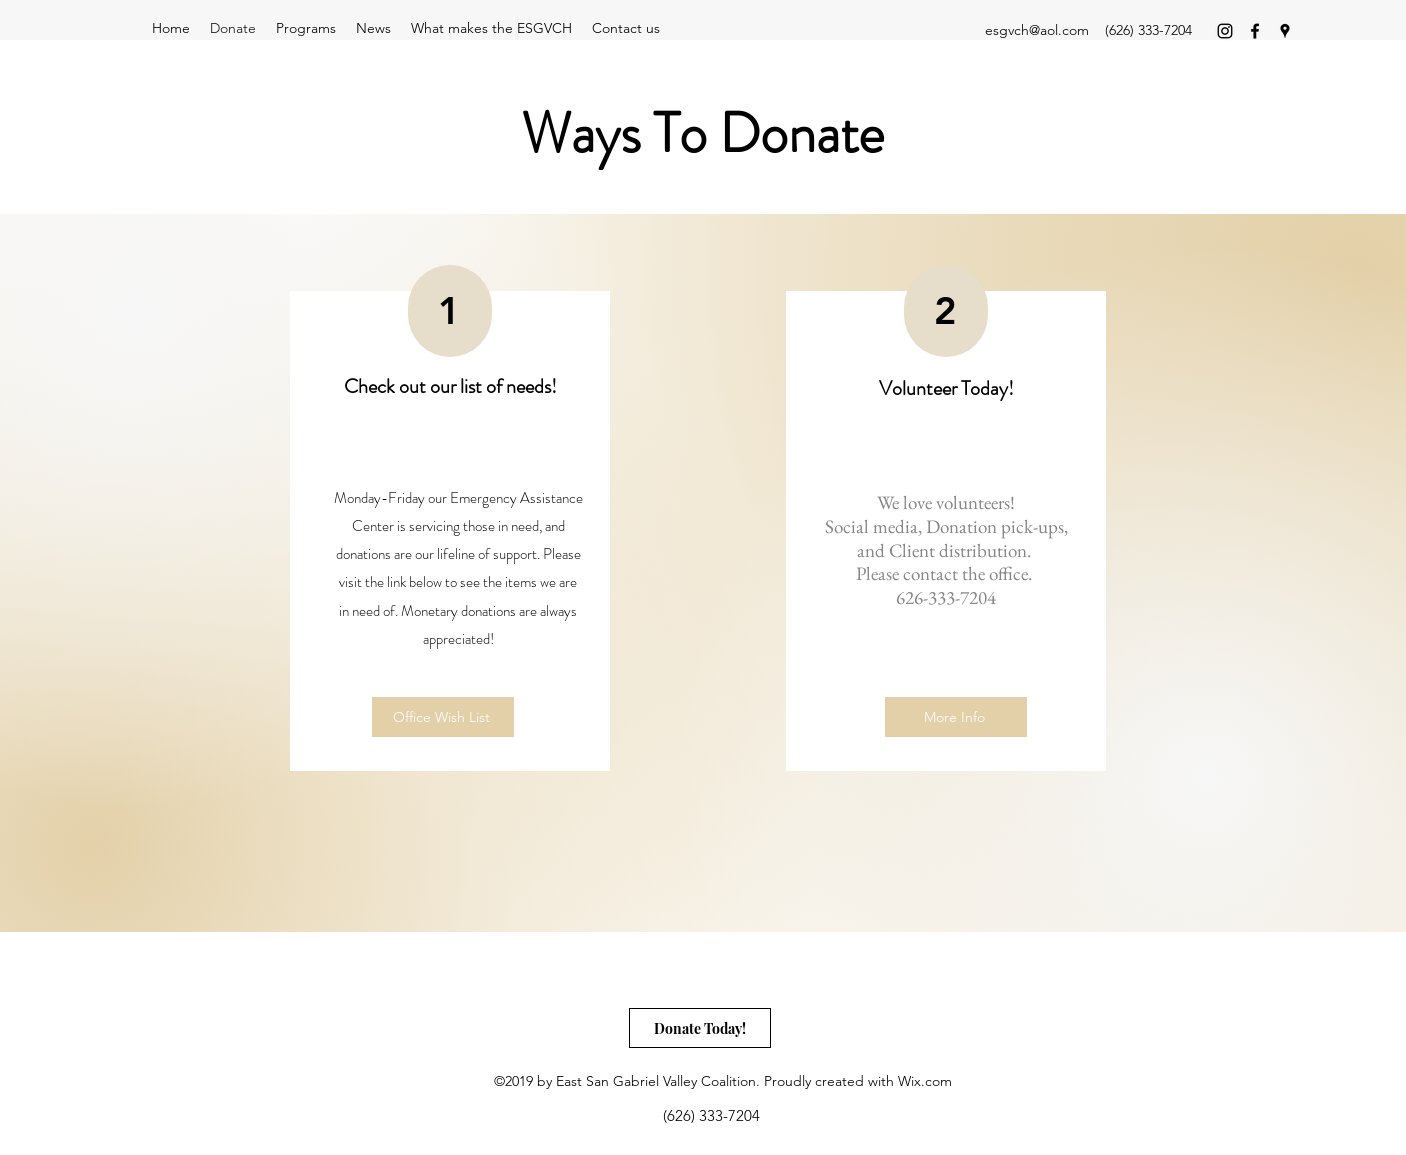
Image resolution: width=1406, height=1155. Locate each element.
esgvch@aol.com (1037, 30)
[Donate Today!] (700, 1028)
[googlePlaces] (1285, 31)
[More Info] (956, 717)
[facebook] (1255, 31)
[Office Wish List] (443, 717)
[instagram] (1225, 31)
